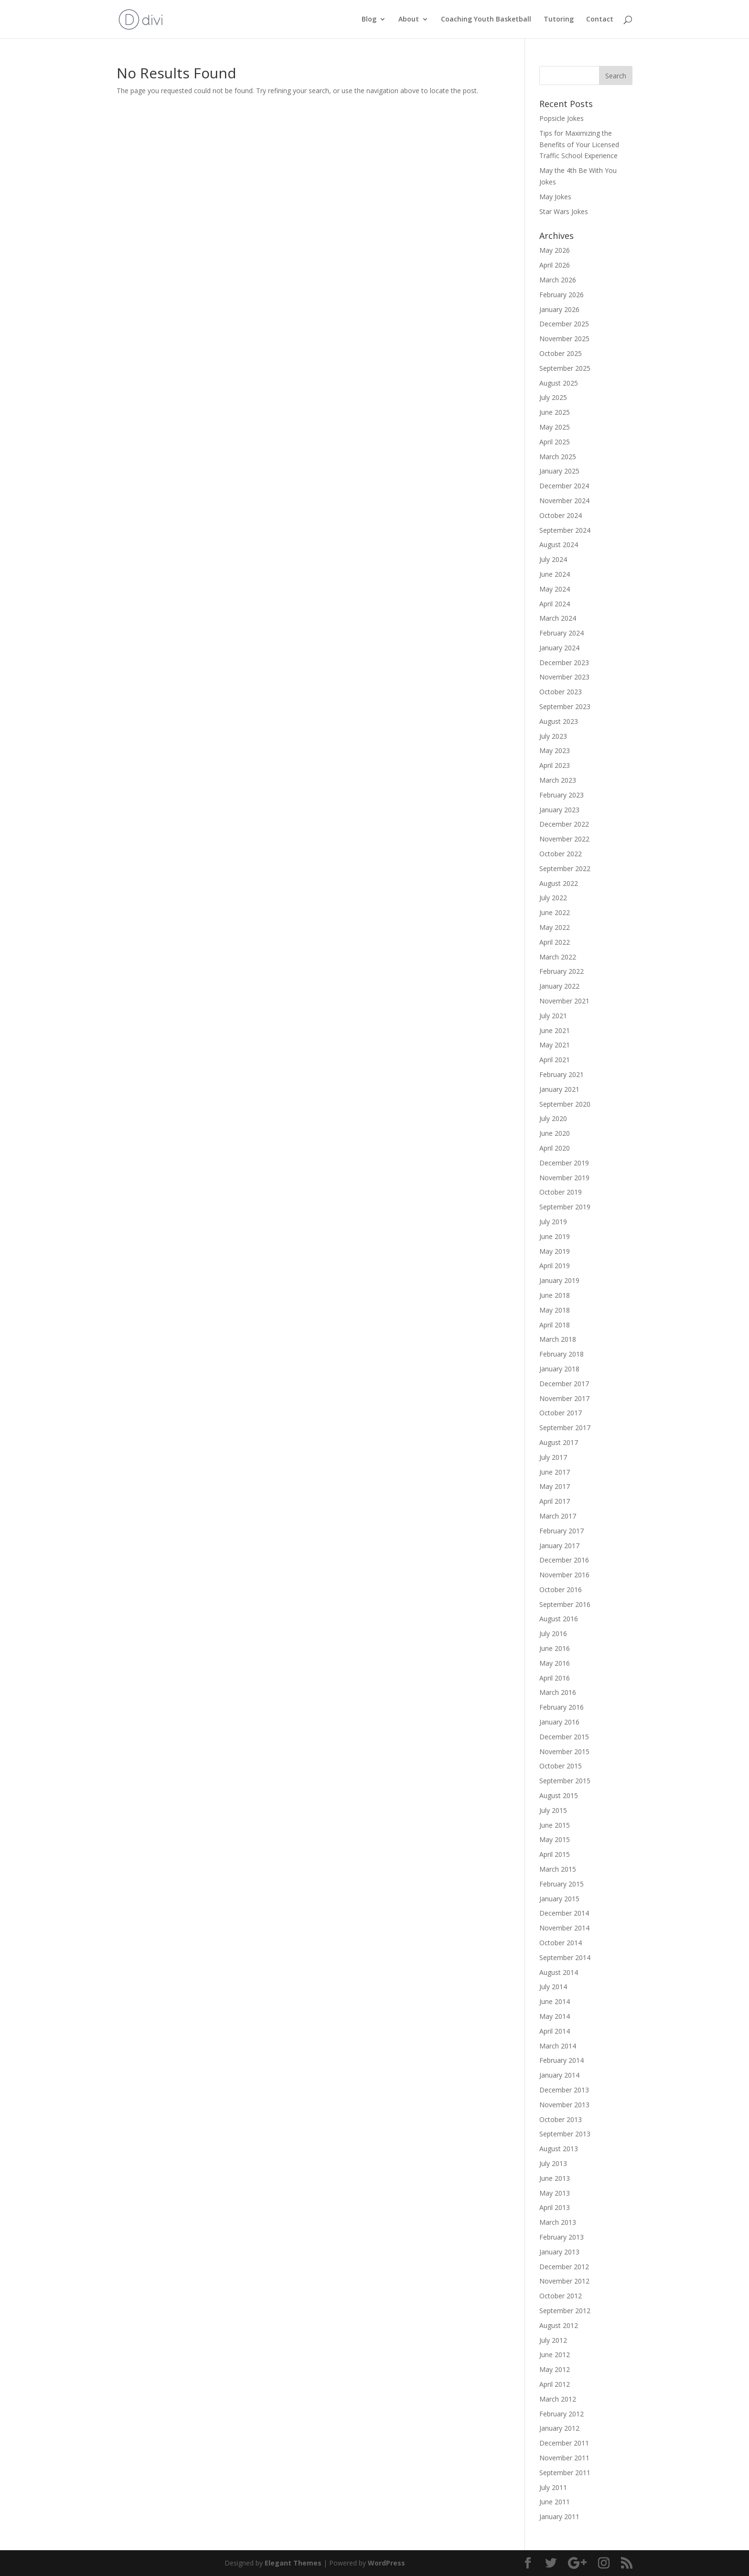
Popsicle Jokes (561, 118)
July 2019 (553, 1221)
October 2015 (560, 1765)
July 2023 (553, 736)
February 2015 (561, 1883)
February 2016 (561, 1707)
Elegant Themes (293, 2562)
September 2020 (564, 1104)
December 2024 (564, 485)
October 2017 (560, 1412)
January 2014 (559, 2075)
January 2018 (559, 1368)
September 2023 (564, 706)
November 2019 (564, 1177)
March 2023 (557, 780)
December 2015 (564, 1736)
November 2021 (564, 1000)
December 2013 (564, 2089)
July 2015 (553, 1810)
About (408, 19)
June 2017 (554, 1472)
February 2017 (561, 1530)
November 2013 (564, 2104)
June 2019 (554, 1236)
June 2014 (554, 2001)
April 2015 (554, 1854)
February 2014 (561, 2060)
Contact (599, 19)
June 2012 (554, 2354)
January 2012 (559, 2428)
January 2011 (559, 2516)
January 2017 (559, 1545)
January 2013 (559, 2251)
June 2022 (554, 912)
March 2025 (557, 456)
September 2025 (564, 368)
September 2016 (564, 1604)
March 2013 (557, 2222)
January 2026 (559, 309)
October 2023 (560, 691)
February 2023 (561, 794)
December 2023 (564, 662)
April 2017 (554, 1501)
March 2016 (557, 1692)
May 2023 (554, 750)
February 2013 (561, 2237)
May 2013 (554, 2193)
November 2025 (564, 338)
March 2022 (557, 956)
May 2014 (554, 2016)
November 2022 (564, 838)
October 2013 (560, 2119)
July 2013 (553, 2163)
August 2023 (558, 721)
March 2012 (557, 2399)
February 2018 (561, 1353)
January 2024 (559, 647)
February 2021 (561, 1074)
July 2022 (553, 897)
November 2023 (564, 676)
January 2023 (559, 809)
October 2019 (560, 1191)
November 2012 (564, 2280)
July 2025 (553, 397)
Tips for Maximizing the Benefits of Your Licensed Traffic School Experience (579, 145)
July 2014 (553, 1986)
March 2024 (557, 618)
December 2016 (564, 1559)
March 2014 (557, 2045)
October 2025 (560, 353)
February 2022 (561, 971)
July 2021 (553, 1015)
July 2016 (553, 1633)
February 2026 (561, 294)
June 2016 (554, 1648)
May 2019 (554, 1251)
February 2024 (561, 632)
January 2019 (559, 1280)
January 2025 (559, 470)
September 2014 (564, 1957)
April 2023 (554, 765)
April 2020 (554, 1148)
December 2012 (564, 2266)
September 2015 (564, 1780)
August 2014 (558, 1972)
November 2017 (564, 1398)
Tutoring (559, 19)
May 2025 (554, 426)
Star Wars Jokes (563, 211)
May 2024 (554, 588)
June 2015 (554, 1825)
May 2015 (554, 1839)
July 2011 (553, 2487)
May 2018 (554, 1310)
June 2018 (554, 1295)
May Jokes (555, 196)
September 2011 (564, 2472)
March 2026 (557, 279)
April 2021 (554, 1059)
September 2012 (564, 2310)
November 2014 (564, 1927)
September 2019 (564, 1206)
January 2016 (559, 1721)
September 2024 (564, 530)
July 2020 (553, 1118)
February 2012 (561, 2413)
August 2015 (558, 1795)
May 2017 (554, 1486)
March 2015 (557, 1869)
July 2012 (553, 2340)
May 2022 (554, 927)
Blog (369, 19)
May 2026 (554, 250)
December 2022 (564, 824)
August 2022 (558, 883)
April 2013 (554, 2207)
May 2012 (554, 2369)
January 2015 (559, 1898)
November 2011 (564, 2457)
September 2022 (564, 868)
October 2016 (560, 1589)
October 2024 (560, 515)
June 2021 (554, 1030)
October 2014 (560, 1942)
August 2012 (558, 2325)
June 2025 (554, 412)
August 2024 (558, 544)
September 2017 (564, 1427)
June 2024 (554, 574)
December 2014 (564, 1913)
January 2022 (559, 986)
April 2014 (554, 2031)
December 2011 (564, 2442)
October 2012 (560, 2295)
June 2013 (554, 2178)
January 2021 (559, 1089)
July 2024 (553, 559)
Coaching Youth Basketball (486, 19)
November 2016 (564, 1574)
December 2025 (564, 323)
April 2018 (554, 1324)
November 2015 (564, 1751)
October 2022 (560, 853)
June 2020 (554, 1133)
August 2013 (558, 2148)
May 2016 (554, 1663)
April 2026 (554, 264)
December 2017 (564, 1383)
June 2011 (554, 2501)
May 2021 (554, 1044)
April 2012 (554, 2384)
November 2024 (564, 500)
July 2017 (553, 1457)
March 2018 (557, 1339)
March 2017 (557, 1515)
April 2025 (554, 441)
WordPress (386, 2562)
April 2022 (554, 942)
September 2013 (564, 2133)
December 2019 (564, 1162)
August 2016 (558, 1618)
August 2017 (558, 1442)
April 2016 (554, 1677)
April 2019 (554, 1265)
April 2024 (554, 603)
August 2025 (558, 383)
